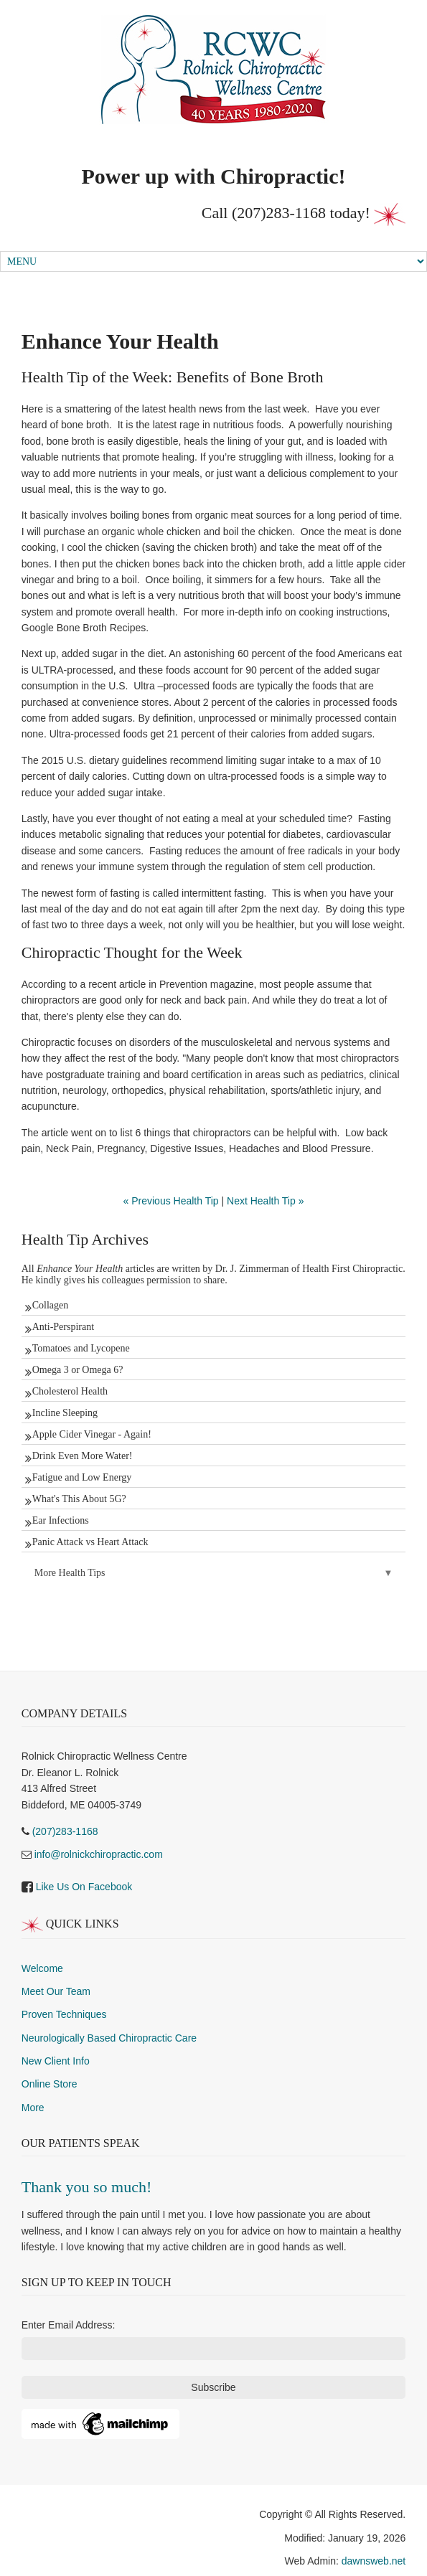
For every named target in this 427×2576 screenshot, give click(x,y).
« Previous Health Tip (171, 1201)
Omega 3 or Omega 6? (77, 1369)
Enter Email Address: (69, 2325)
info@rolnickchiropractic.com (98, 1854)
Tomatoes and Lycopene (81, 1348)
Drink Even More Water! (82, 1455)
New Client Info (56, 2061)
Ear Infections (60, 1520)
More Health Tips (69, 1572)
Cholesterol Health (70, 1391)
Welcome (42, 1968)
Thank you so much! (86, 2187)
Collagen (50, 1305)
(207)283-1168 (279, 213)
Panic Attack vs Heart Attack (90, 1542)
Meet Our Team (56, 1991)
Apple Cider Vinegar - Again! (91, 1434)
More (33, 2107)
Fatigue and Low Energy (82, 1477)
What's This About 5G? (79, 1499)
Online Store (50, 2084)
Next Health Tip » (265, 1201)
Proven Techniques (64, 2014)
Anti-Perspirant (63, 1326)
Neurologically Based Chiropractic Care (109, 2038)
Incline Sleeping (65, 1412)
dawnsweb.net (374, 2561)
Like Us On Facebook (84, 1886)
